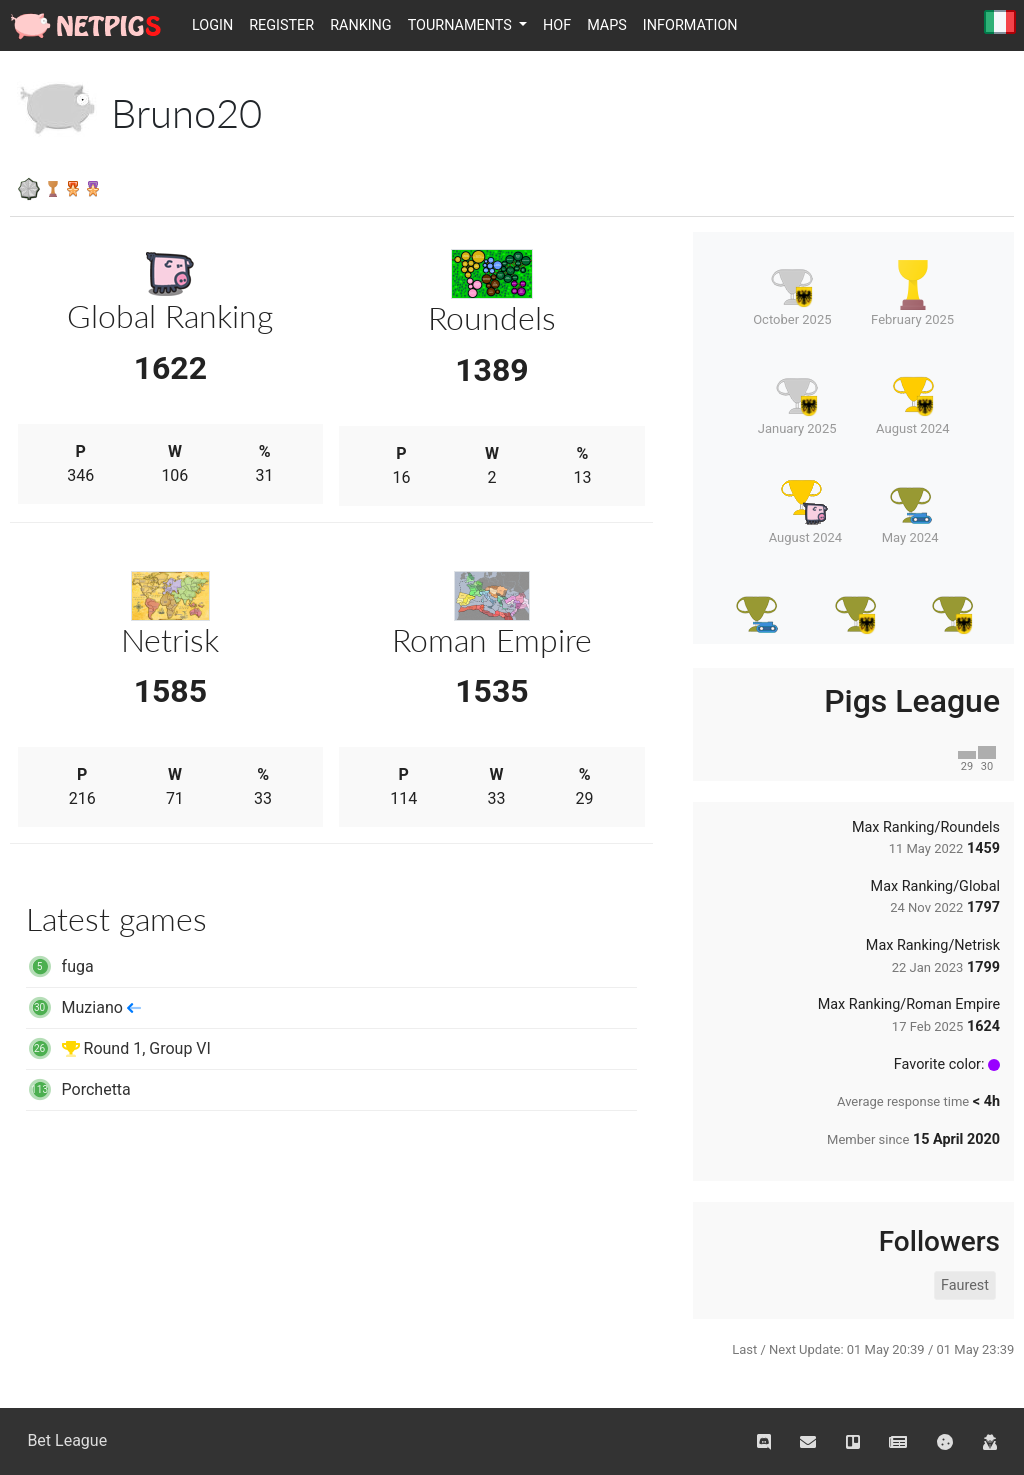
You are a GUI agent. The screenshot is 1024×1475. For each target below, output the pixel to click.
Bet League (67, 1440)
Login (212, 25)
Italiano (1000, 23)
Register (281, 25)
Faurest (965, 1285)
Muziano (83, 1007)
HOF (557, 25)
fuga (60, 966)
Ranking (361, 25)
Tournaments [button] (462, 25)
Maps (607, 25)
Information (690, 25)
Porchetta (78, 1089)
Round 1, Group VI (118, 1048)
